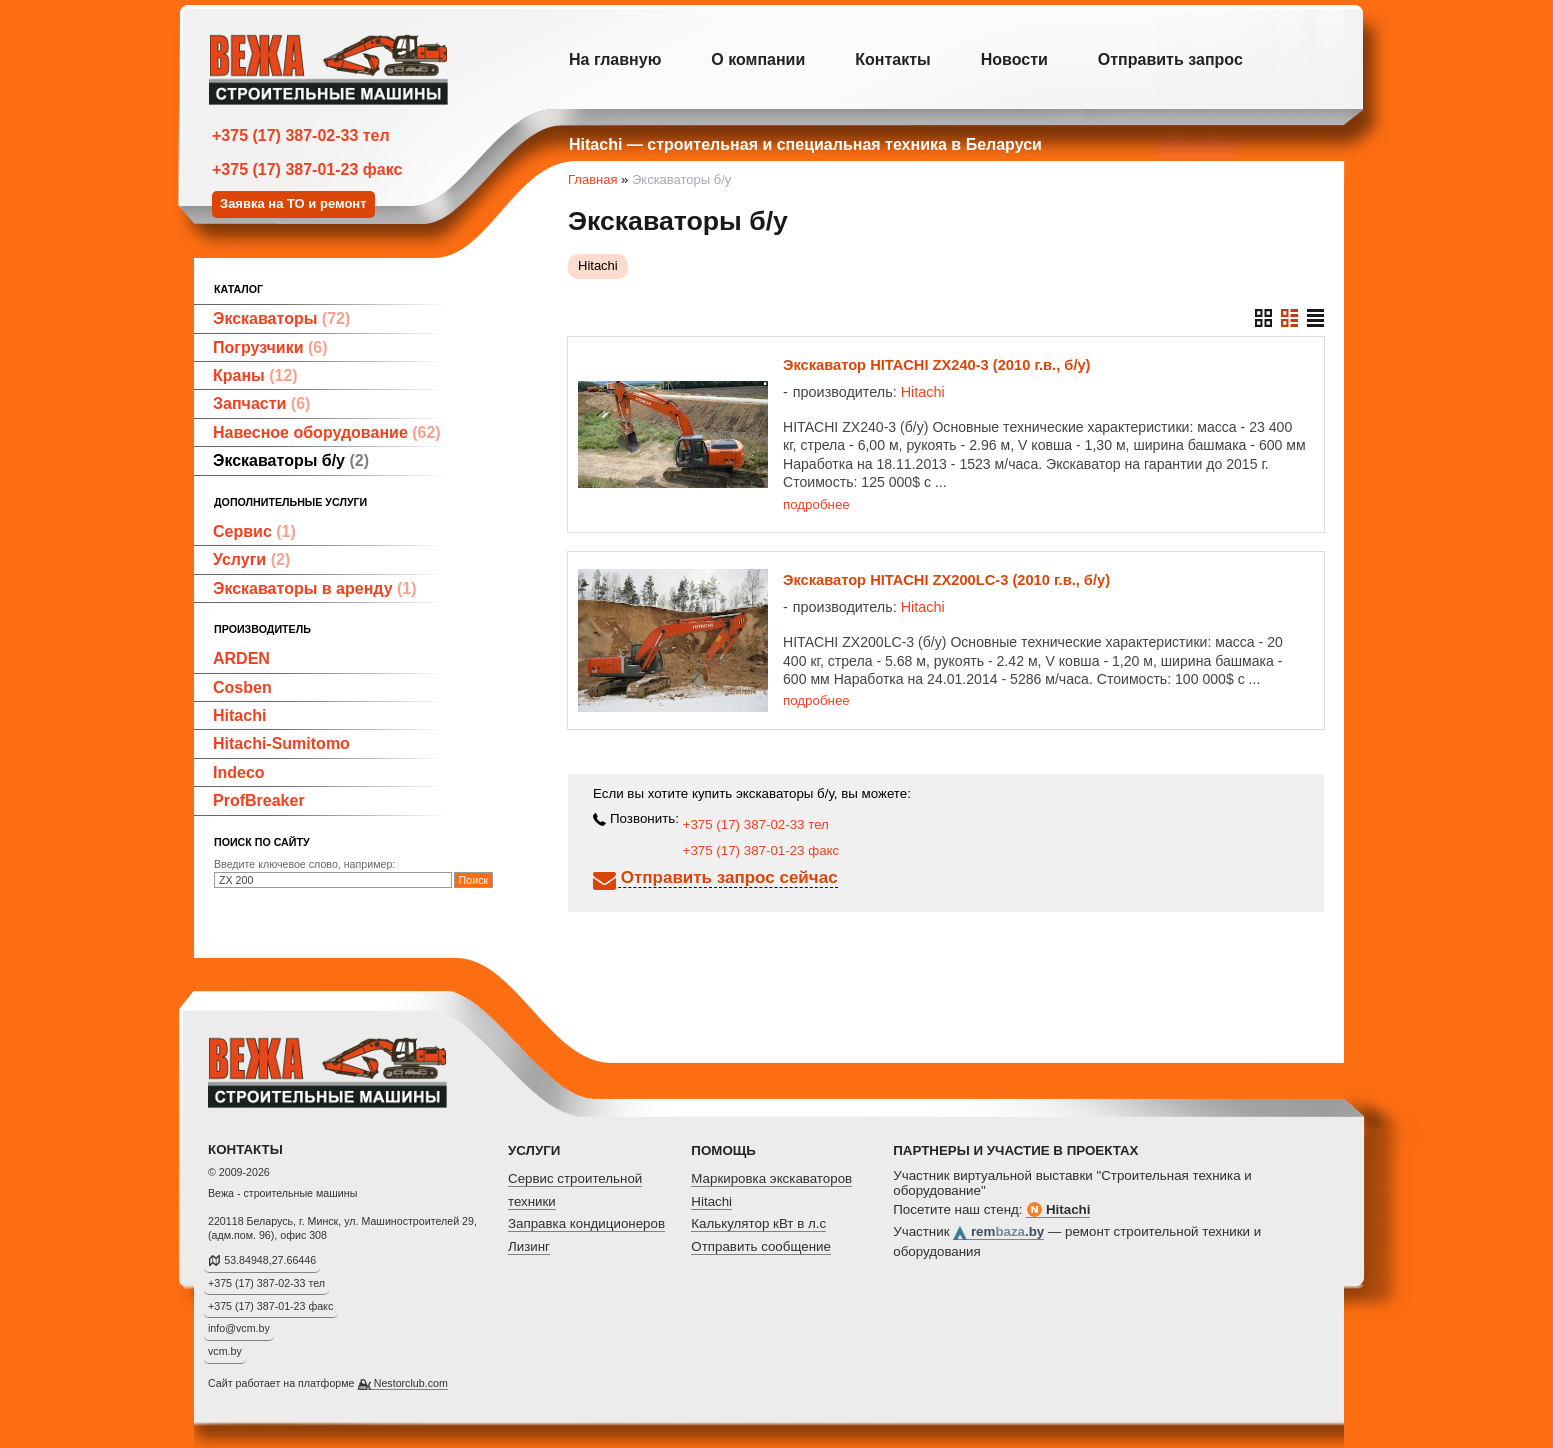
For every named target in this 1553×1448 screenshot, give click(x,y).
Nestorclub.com (411, 1383)
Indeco (239, 772)
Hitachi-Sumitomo (281, 743)
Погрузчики (270, 347)
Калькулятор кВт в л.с (758, 1223)
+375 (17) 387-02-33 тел (301, 135)
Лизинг (529, 1246)
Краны (255, 375)
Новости (1014, 59)
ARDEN (241, 658)
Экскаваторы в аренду (315, 588)
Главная (592, 179)
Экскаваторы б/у (291, 460)
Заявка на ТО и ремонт (293, 203)
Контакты (892, 59)
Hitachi (239, 715)
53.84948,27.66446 (270, 1260)
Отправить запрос (1170, 59)
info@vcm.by (239, 1328)
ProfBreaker (259, 800)
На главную (615, 59)
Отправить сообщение (761, 1246)
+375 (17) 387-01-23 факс (307, 169)
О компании (758, 59)
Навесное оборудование (327, 432)
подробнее (816, 504)
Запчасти (261, 403)
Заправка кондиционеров (586, 1223)
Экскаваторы (281, 318)
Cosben (242, 687)
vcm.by (225, 1351)
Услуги (251, 559)
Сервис (254, 531)
